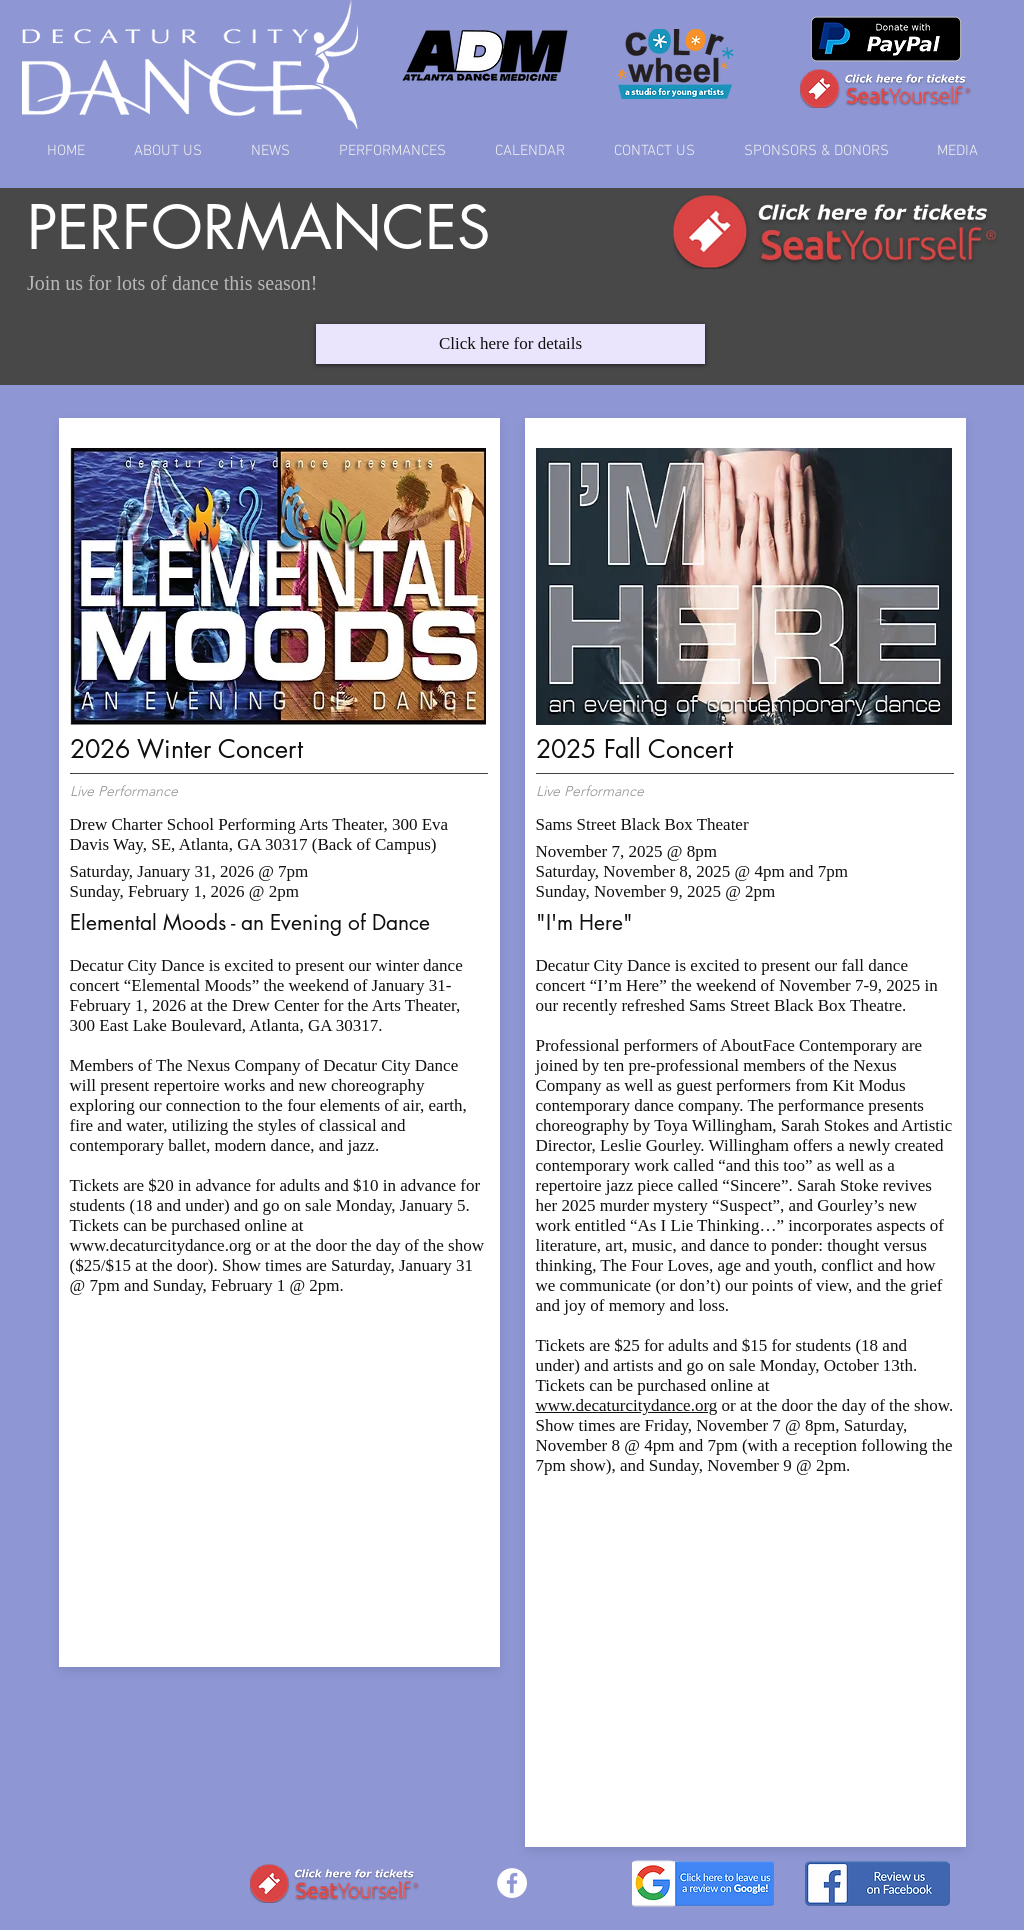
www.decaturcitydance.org (161, 1245)
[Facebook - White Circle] (512, 1883)
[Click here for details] (510, 344)
